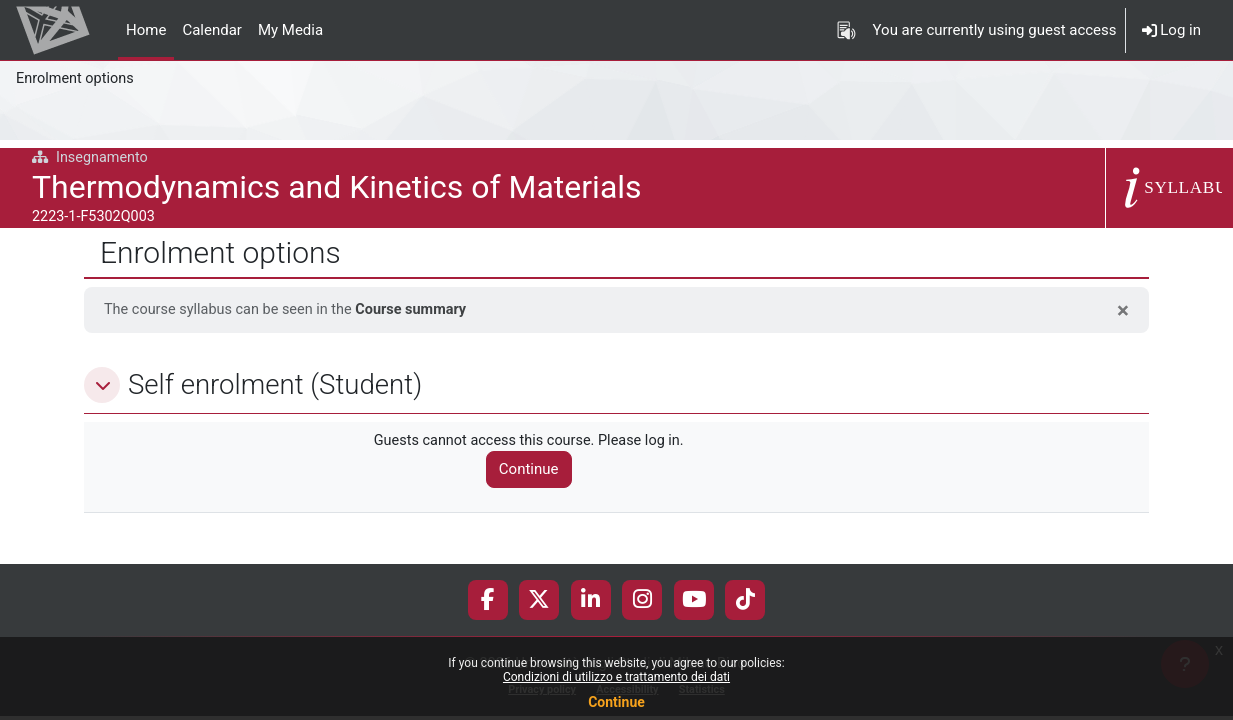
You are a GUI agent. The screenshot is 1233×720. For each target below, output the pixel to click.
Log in (1171, 30)
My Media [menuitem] (290, 30)
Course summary (422, 310)
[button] (102, 386)
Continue (616, 702)
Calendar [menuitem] (212, 30)
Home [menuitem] (146, 30)
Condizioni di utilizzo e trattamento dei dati (616, 677)
